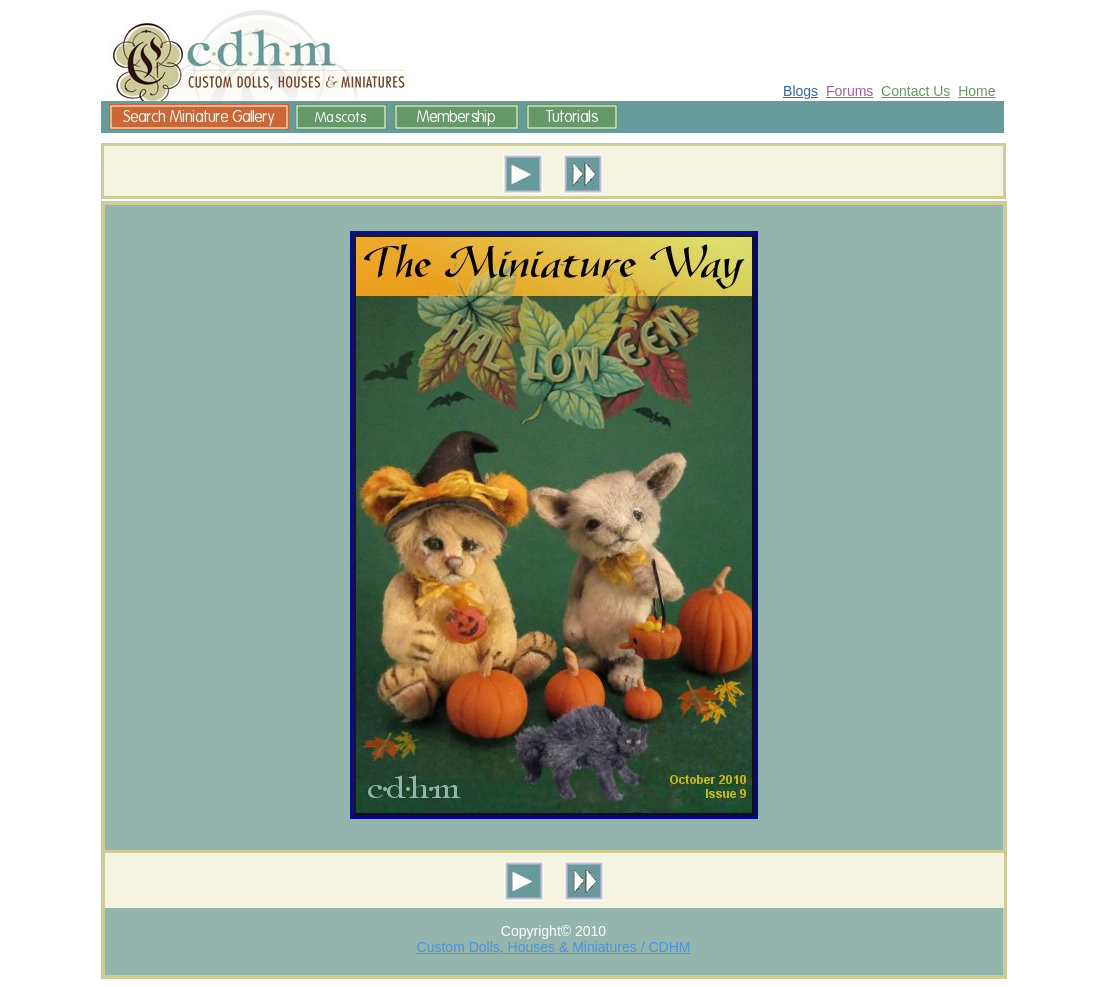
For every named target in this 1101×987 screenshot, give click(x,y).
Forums (849, 91)
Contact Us (915, 91)
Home (976, 91)
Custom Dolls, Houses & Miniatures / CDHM (554, 947)
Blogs (800, 91)
